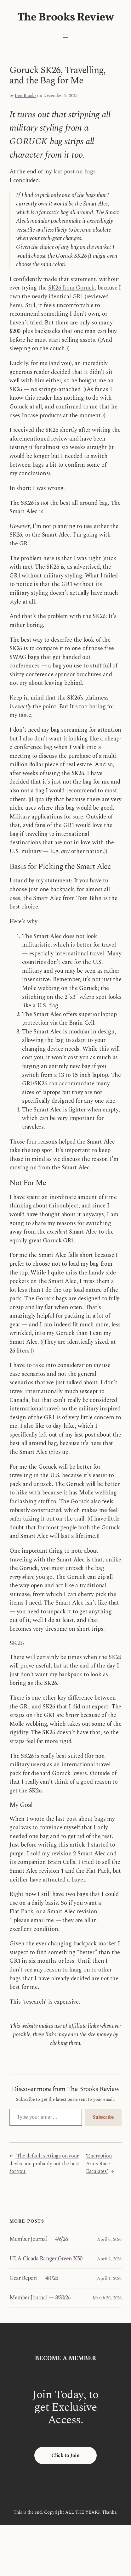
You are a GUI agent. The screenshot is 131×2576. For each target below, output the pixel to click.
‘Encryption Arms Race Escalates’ (99, 2163)
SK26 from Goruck (71, 288)
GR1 (77, 296)
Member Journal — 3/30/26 (39, 2298)
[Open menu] (65, 36)
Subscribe (103, 2117)
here (14, 305)
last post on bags (75, 171)
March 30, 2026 (107, 2298)
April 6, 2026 (109, 2239)
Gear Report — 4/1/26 (33, 2278)
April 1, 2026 (109, 2278)
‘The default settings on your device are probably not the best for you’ (44, 2163)
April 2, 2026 (109, 2259)
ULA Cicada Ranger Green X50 (45, 2259)
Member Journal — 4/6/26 (38, 2239)
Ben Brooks (25, 95)
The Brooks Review (65, 17)
